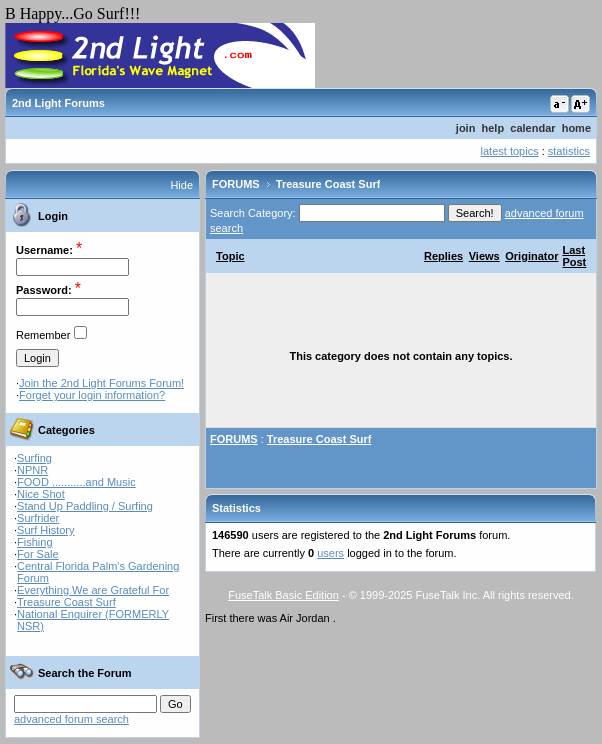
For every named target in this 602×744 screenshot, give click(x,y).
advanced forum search (71, 719)
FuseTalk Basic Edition (283, 595)
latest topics (510, 151)
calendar (532, 128)
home (576, 128)
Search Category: (253, 213)
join (466, 128)
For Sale (38, 554)
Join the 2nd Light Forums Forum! (101, 383)
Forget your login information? (92, 395)
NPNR (32, 470)
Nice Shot (41, 494)
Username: (44, 250)
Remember (43, 335)
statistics (569, 151)
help (493, 128)
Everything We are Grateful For (93, 590)
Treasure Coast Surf (66, 602)
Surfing (34, 458)
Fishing (34, 542)
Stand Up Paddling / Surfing (85, 506)
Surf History (45, 530)
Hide (181, 185)
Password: (44, 290)
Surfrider (38, 518)
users (330, 553)
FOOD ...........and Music (76, 482)
